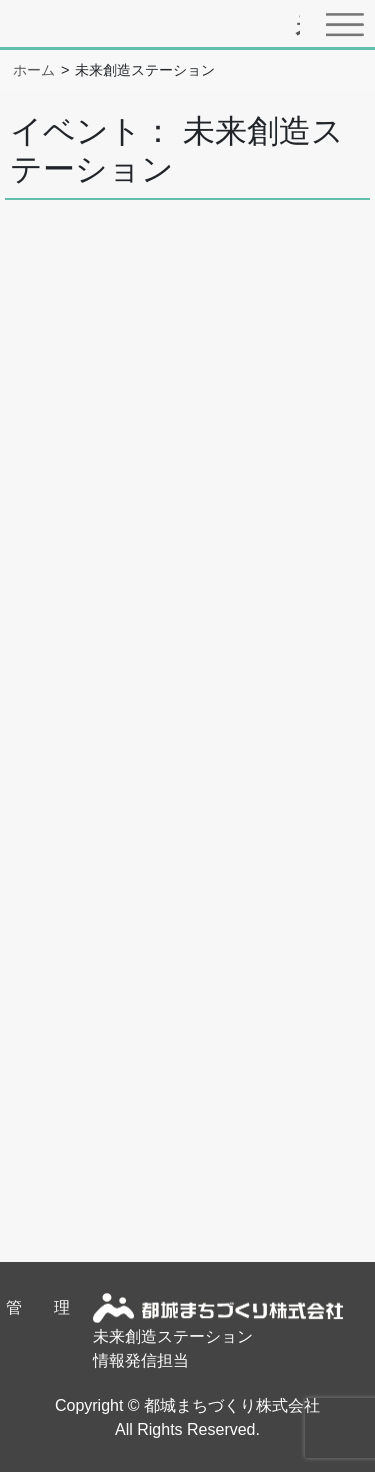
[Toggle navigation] (350, 24)
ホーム (34, 70)
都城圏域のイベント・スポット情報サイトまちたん (297, 28)
